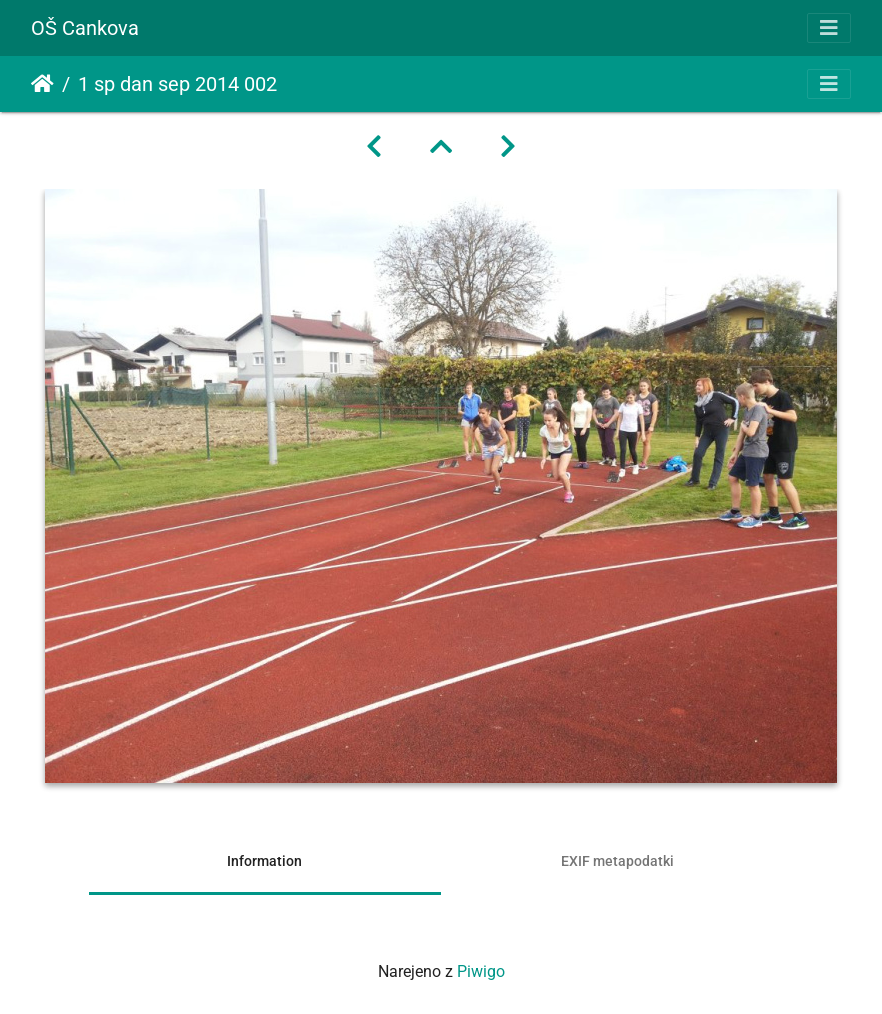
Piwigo (481, 971)
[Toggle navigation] (829, 28)
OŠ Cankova (85, 28)
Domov (42, 84)
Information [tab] (264, 861)
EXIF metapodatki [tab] (617, 861)
